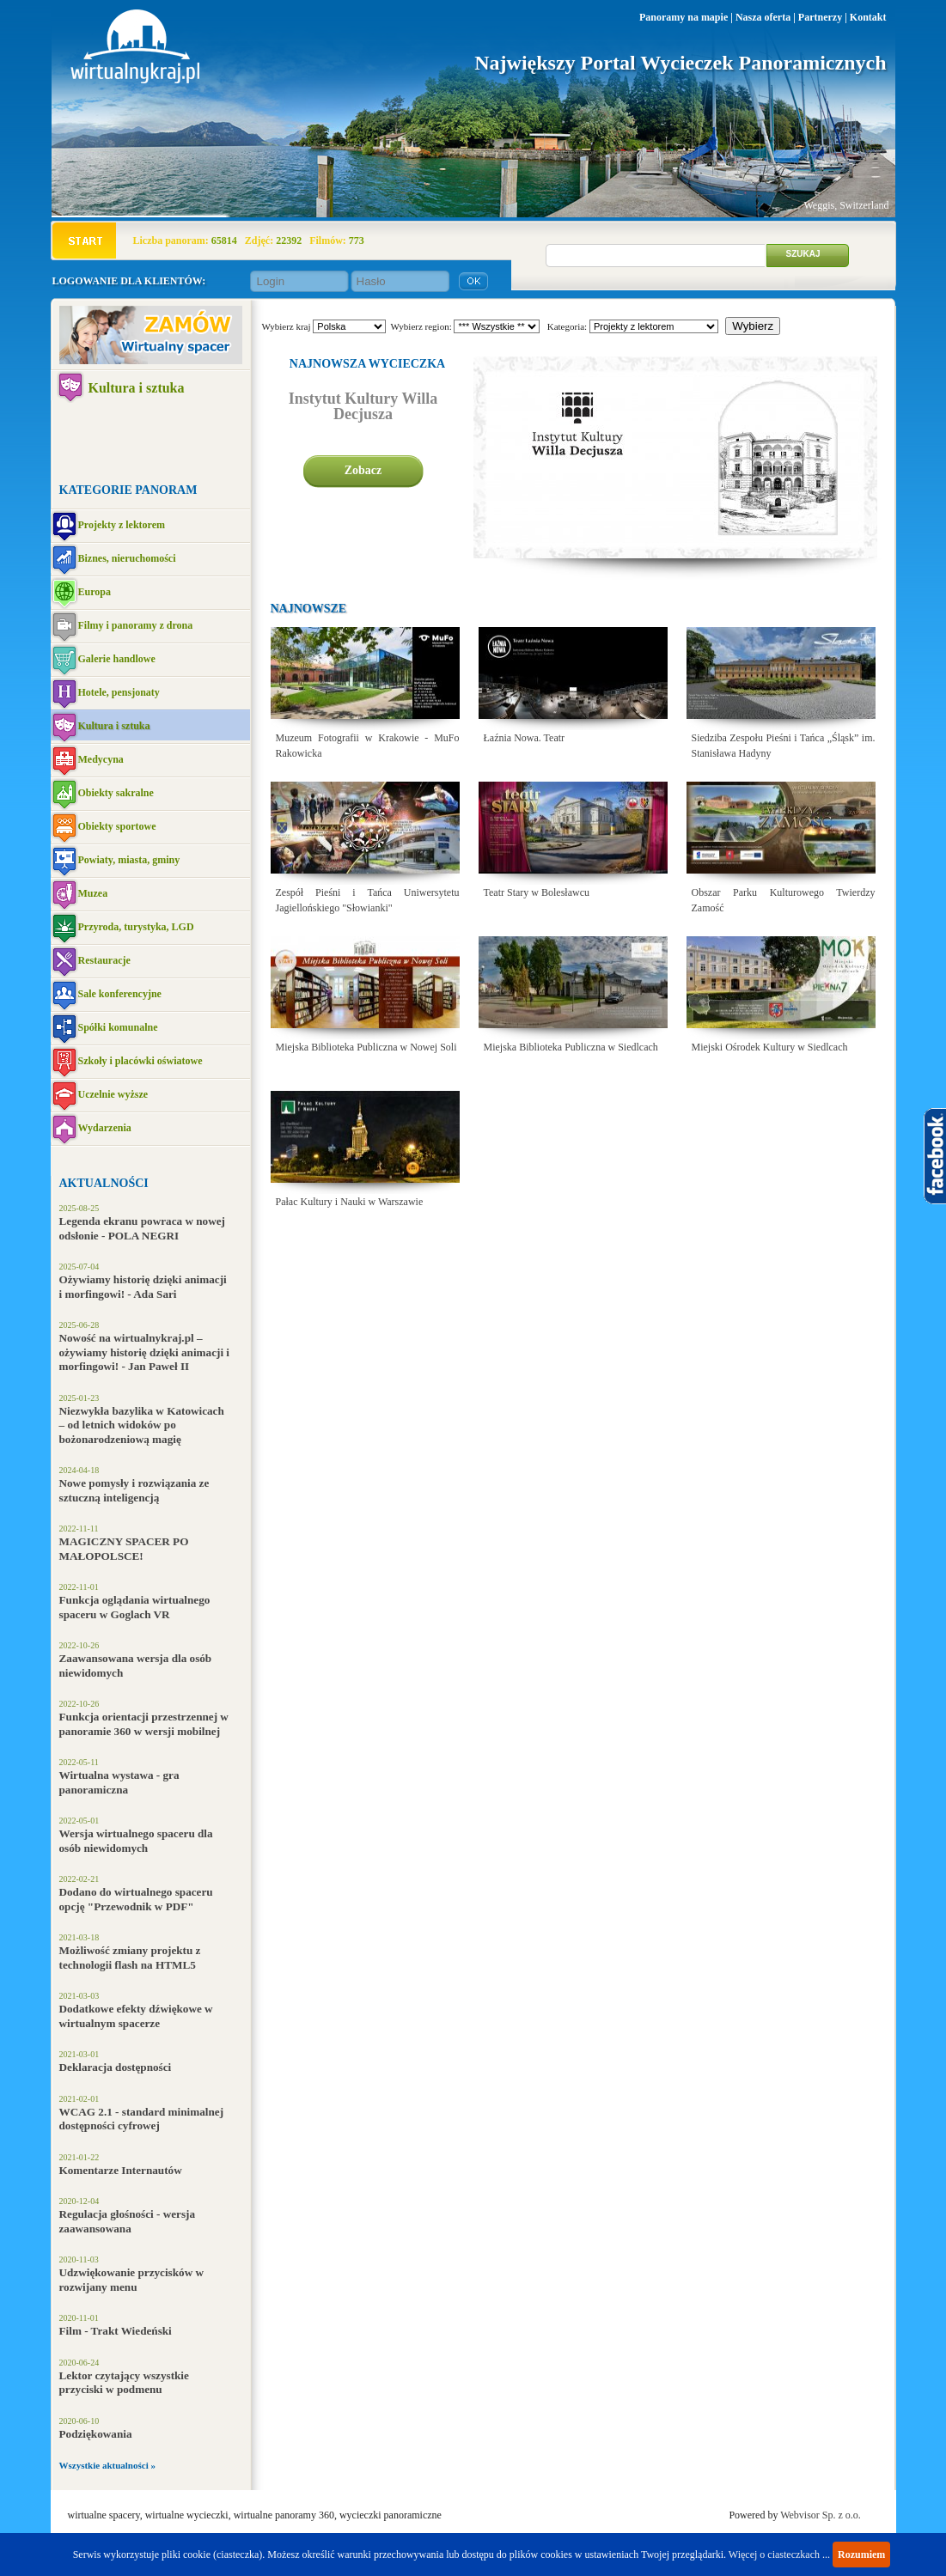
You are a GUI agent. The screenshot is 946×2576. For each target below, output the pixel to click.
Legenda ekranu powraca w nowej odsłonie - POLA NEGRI (142, 1228)
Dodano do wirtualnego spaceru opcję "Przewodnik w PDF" (136, 1899)
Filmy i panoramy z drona (135, 625)
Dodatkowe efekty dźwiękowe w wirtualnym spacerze (136, 2016)
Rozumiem (861, 2555)
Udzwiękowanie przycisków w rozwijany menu (131, 2279)
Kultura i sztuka (136, 388)
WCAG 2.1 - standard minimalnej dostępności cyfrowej (141, 2119)
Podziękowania (95, 2433)
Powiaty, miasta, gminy (129, 860)
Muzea (93, 893)
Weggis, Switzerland (845, 205)
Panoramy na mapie (683, 17)
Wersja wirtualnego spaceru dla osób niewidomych (136, 1840)
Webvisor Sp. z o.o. (820, 2515)
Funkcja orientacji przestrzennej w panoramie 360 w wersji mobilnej (144, 1724)
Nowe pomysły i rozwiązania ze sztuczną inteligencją (134, 1490)
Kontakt (868, 17)
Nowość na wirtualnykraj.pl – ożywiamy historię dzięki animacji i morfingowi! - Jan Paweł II (144, 1352)
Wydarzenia (104, 1128)
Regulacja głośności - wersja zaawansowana (127, 2221)
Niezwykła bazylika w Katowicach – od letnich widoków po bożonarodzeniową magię (141, 1425)
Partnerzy (820, 17)
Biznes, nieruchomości (127, 558)
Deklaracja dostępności (115, 2067)
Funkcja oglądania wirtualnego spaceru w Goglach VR (135, 1607)
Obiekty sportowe (117, 826)
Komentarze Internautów (120, 2170)
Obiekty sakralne (116, 793)
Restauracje (104, 960)
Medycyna (101, 759)
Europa (94, 592)
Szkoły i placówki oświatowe (140, 1061)
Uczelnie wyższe (113, 1094)
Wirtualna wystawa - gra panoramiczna (119, 1782)
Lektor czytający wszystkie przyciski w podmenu (124, 2382)
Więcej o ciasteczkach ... (779, 2555)
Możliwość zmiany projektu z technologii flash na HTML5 (130, 1957)
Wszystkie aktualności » (107, 2465)
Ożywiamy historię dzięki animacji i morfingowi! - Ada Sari (143, 1286)
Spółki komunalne (118, 1027)
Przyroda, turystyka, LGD (136, 927)
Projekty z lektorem (122, 525)
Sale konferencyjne (120, 994)
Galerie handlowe (117, 659)
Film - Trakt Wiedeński (115, 2330)
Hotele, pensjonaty (119, 692)
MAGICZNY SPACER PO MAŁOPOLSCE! (124, 1548)
